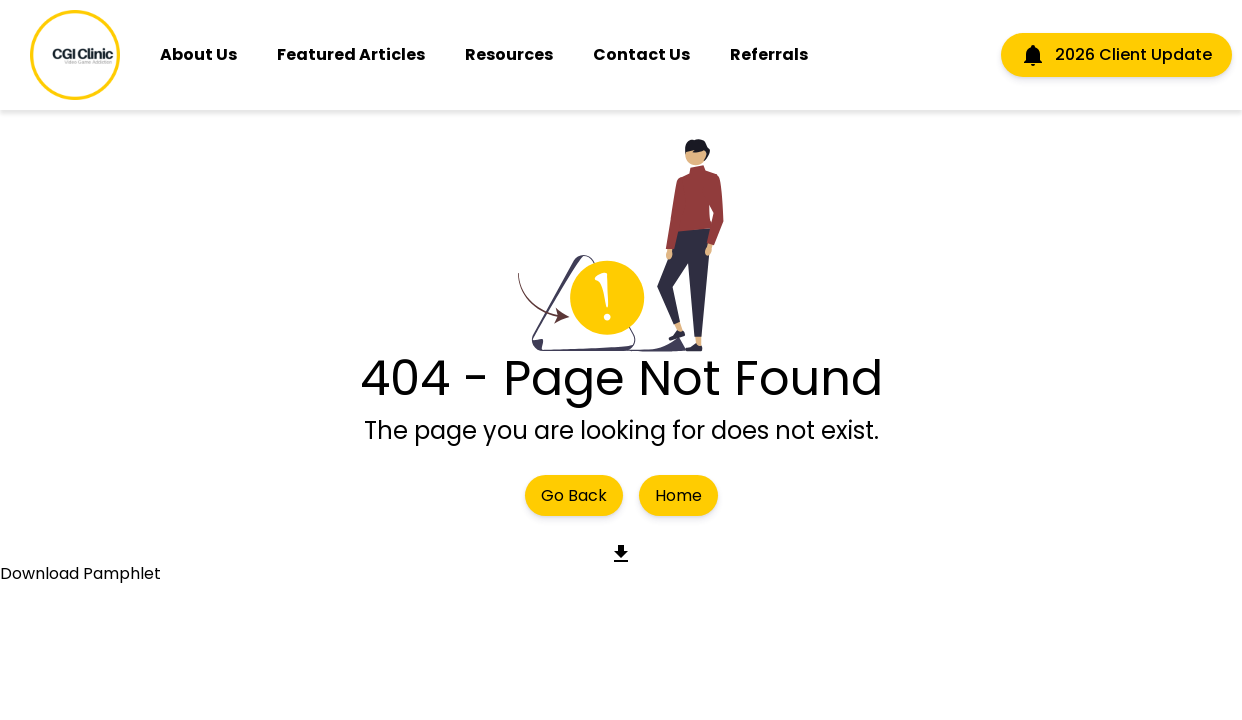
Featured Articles (351, 54)
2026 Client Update (1116, 55)
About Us (198, 54)
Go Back (574, 495)
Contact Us (641, 54)
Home (678, 495)
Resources (509, 54)
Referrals (769, 54)
